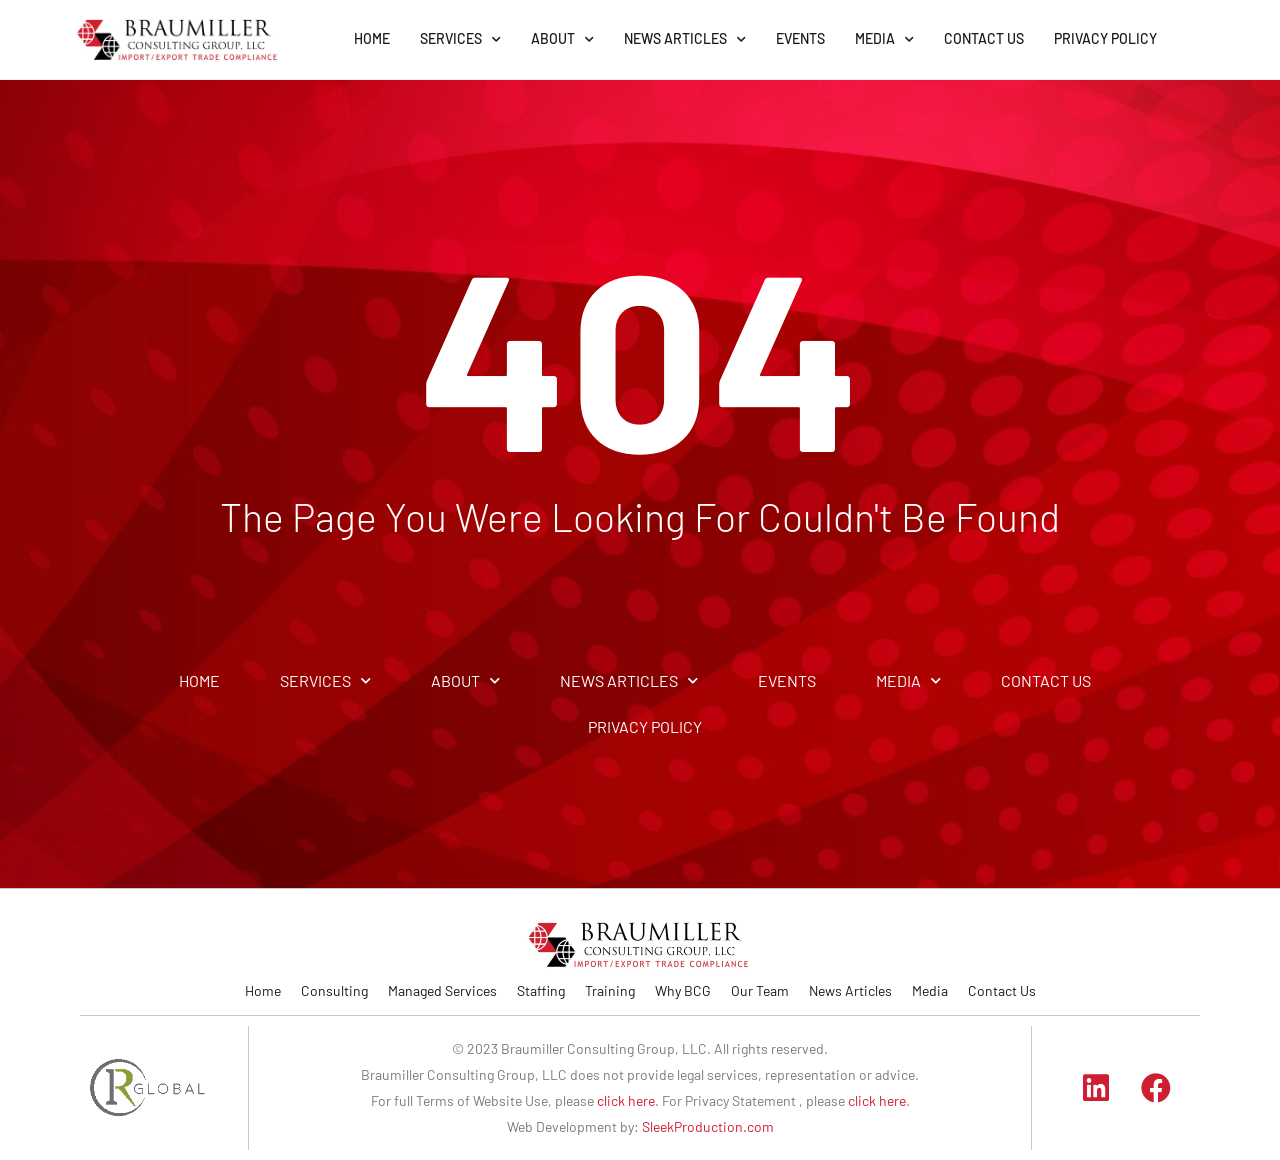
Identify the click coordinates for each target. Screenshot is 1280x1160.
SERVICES (460, 40)
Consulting (334, 990)
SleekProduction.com (708, 1126)
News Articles (850, 990)
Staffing (541, 990)
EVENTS (800, 38)
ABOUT (562, 40)
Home (263, 990)
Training (610, 990)
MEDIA (884, 40)
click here (626, 1100)
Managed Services (442, 990)
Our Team (760, 990)
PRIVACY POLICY (1105, 38)
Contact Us (1002, 990)
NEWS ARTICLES (685, 40)
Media (930, 990)
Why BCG (683, 990)
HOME (372, 38)
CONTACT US (984, 38)
